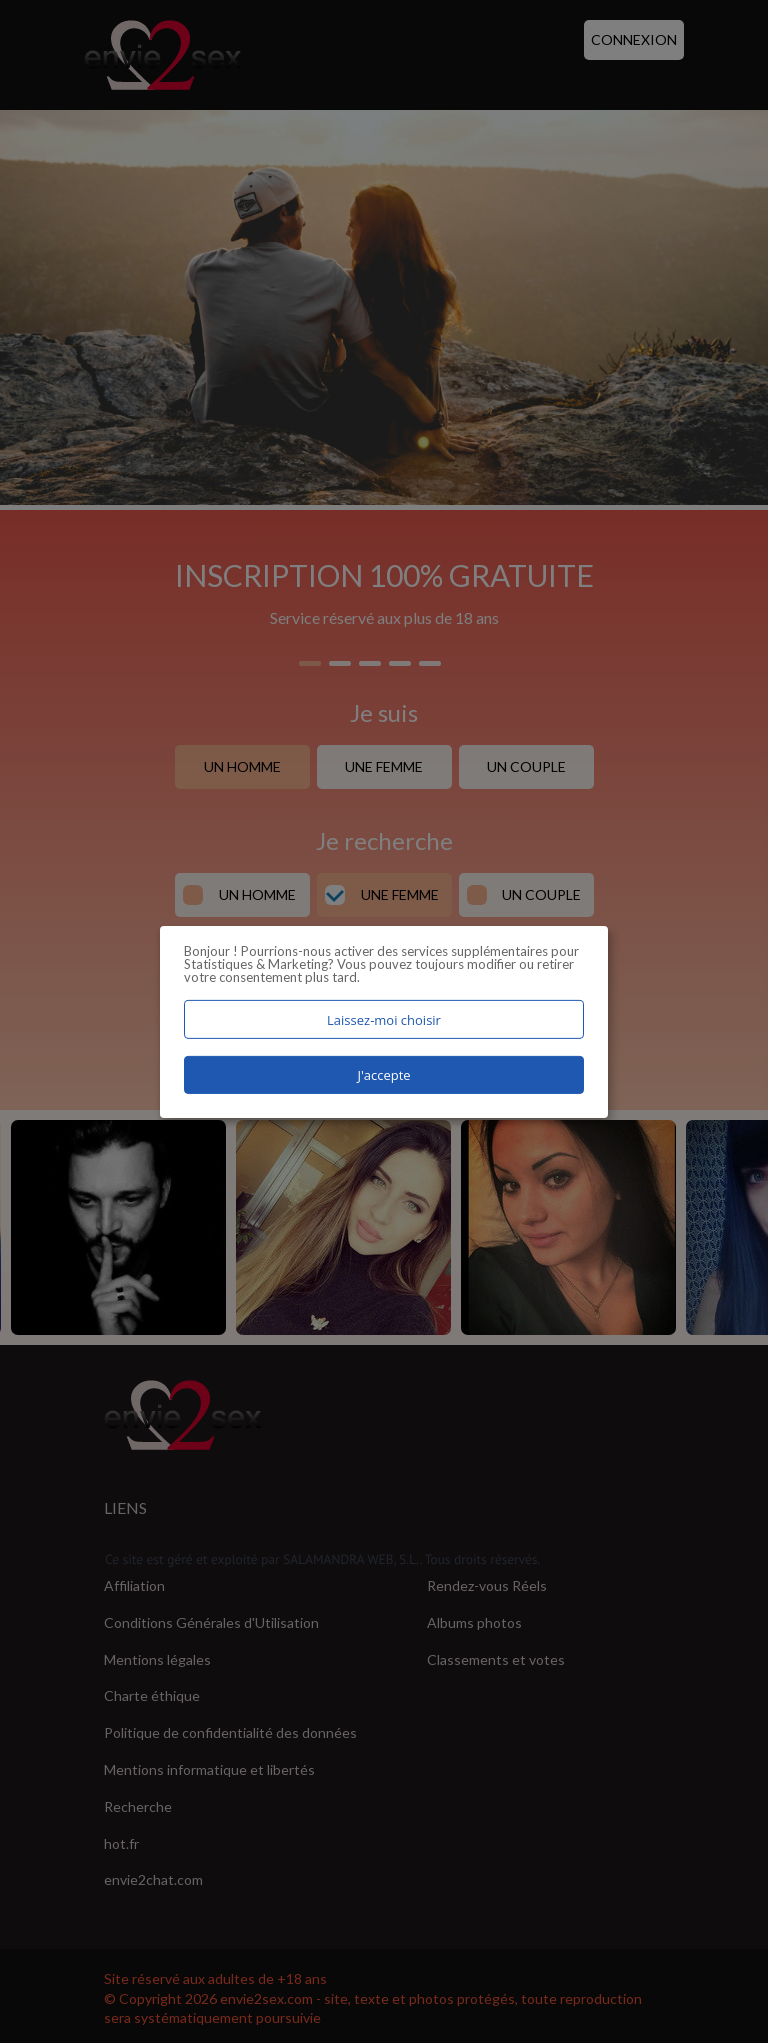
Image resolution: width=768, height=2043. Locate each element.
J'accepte (383, 1075)
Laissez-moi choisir (384, 1019)
